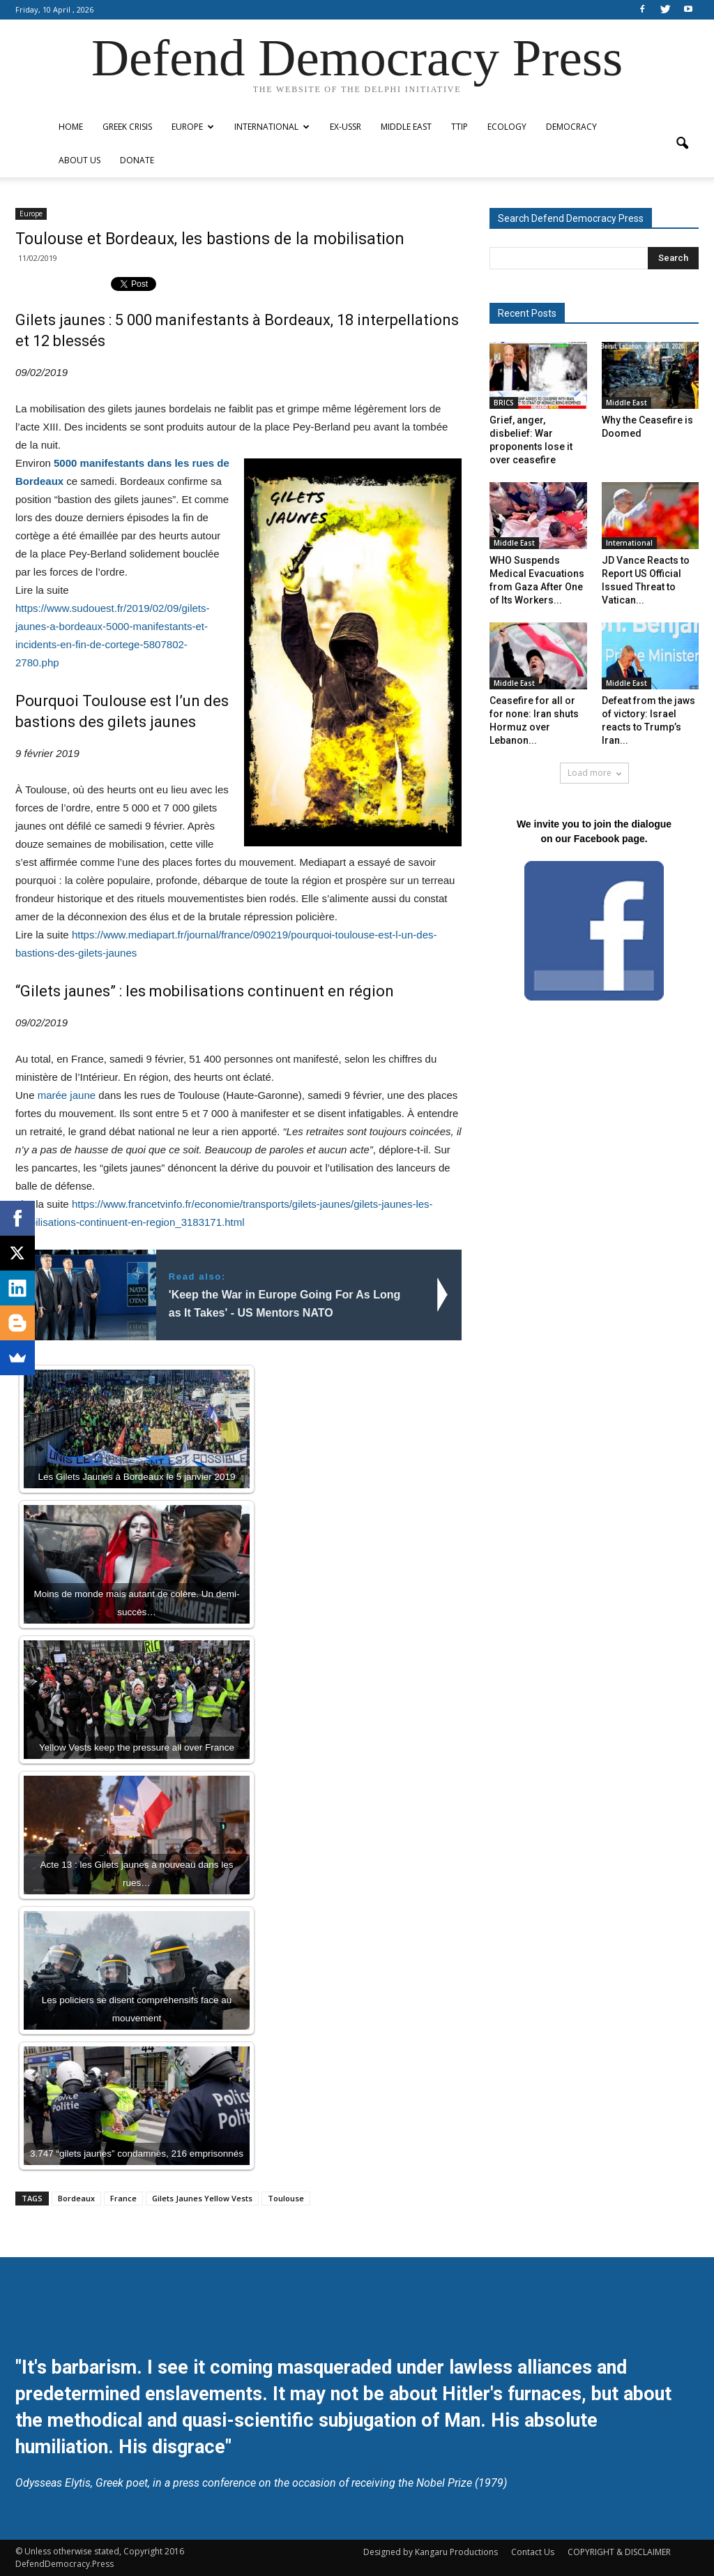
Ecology (506, 127)
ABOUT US (79, 160)
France (123, 2198)
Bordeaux (76, 2198)
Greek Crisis (127, 127)
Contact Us (532, 2552)
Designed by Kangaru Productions (430, 2552)
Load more (594, 773)
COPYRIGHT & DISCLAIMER (619, 2552)
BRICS (504, 402)
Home (71, 127)
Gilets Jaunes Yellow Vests (202, 2198)
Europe (193, 127)
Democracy (571, 127)
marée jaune (67, 1095)
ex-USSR (345, 127)
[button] (682, 143)
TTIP (459, 127)
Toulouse (286, 2198)
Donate (137, 160)
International (272, 127)
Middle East (406, 127)
